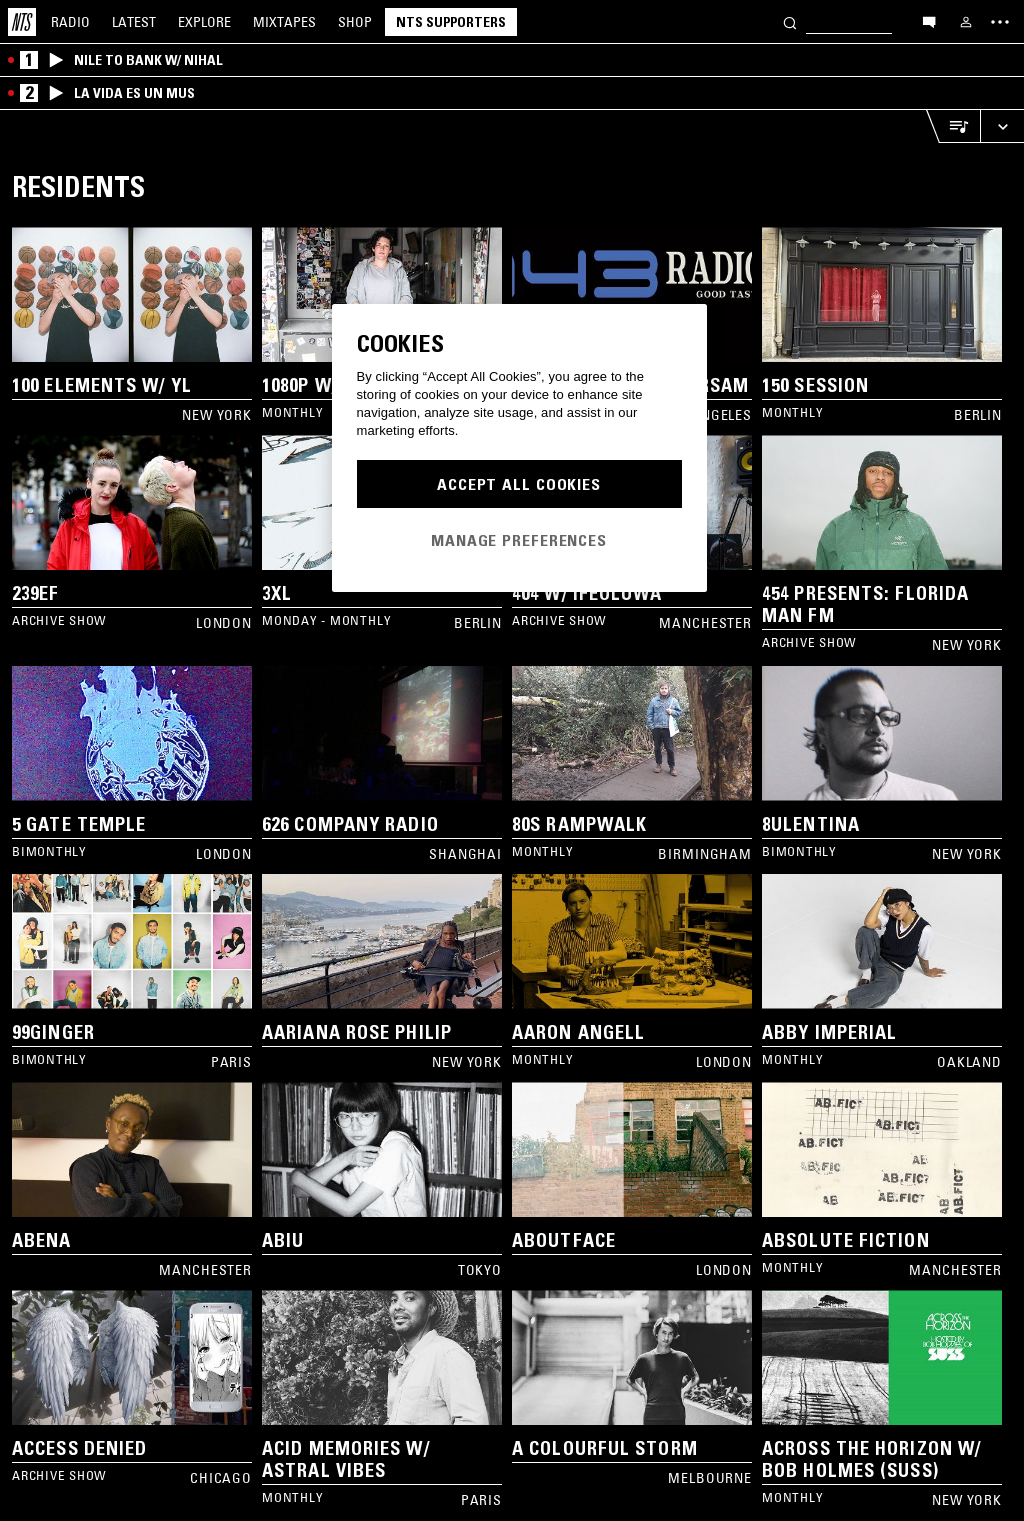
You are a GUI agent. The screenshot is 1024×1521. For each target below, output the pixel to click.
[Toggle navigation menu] (1000, 22)
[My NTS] (966, 22)
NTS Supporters (451, 22)
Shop (355, 22)
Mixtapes (284, 22)
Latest (134, 22)
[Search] (790, 21)
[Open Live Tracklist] (953, 126)
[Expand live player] (1002, 126)
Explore (204, 22)
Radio (70, 22)
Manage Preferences (519, 540)
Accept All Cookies (519, 484)
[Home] (22, 22)
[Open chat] (929, 21)
